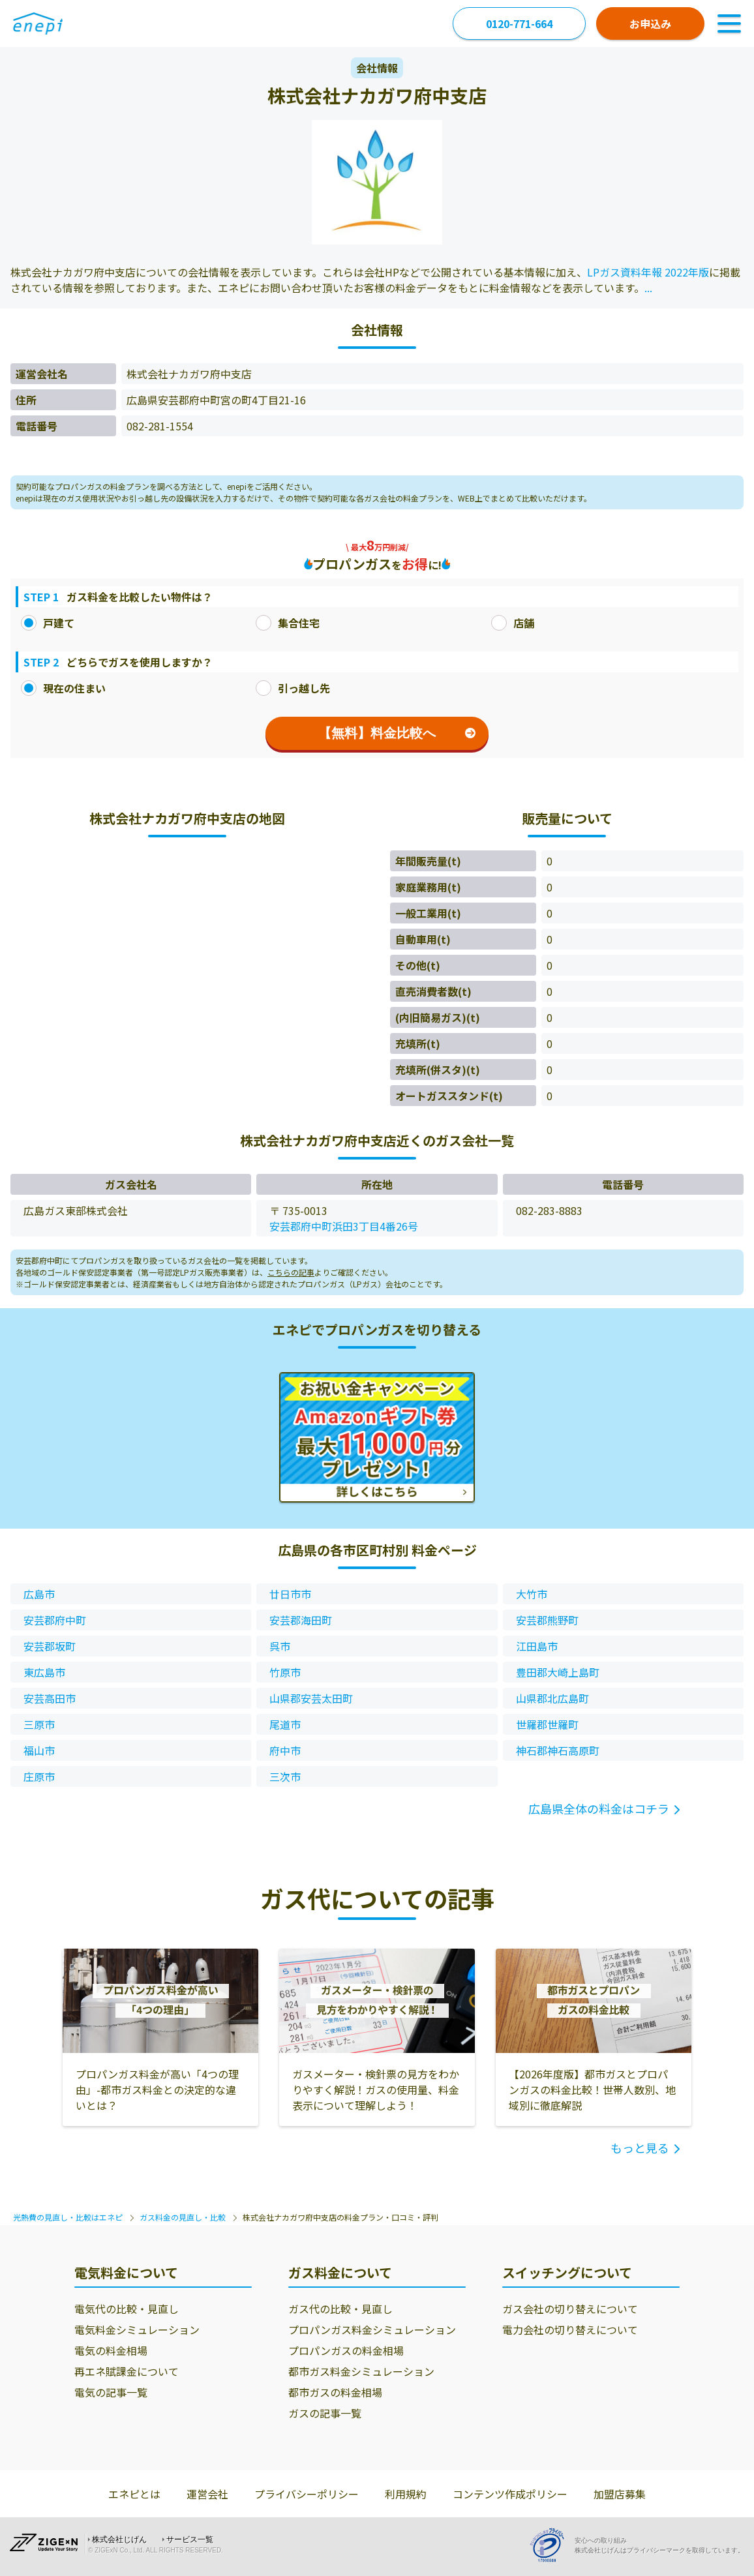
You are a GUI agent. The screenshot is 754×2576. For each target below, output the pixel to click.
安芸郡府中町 (54, 1620)
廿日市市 (290, 1594)
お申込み (650, 23)
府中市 (285, 1750)
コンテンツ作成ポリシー (510, 2494)
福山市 (39, 1750)
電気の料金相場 (110, 2350)
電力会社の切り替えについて (570, 2329)
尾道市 (285, 1724)
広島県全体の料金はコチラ (598, 1808)
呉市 (279, 1646)
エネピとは (134, 2494)
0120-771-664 (519, 23)
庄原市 (39, 1776)
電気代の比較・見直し (126, 2308)
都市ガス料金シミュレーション (361, 2371)
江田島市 (537, 1646)
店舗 (512, 623)
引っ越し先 (293, 688)
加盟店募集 (620, 2494)
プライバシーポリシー (306, 2494)
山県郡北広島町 (552, 1698)
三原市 (39, 1724)
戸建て (47, 623)
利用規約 (406, 2494)
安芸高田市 (49, 1698)
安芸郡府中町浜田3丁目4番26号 (343, 1226)
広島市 (39, 1594)
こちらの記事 (290, 1272)
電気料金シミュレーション (137, 2329)
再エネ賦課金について (126, 2371)
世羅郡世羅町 (547, 1724)
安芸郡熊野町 (547, 1620)
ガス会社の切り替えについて (570, 2308)
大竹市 (531, 1594)
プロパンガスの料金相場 (346, 2350)
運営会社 (207, 2494)
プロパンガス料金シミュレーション (372, 2329)
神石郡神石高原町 (557, 1750)
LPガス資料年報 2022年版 (648, 272)
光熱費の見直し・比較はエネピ (68, 2217)
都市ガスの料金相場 (335, 2392)
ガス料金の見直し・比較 (183, 2217)
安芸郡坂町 (49, 1646)
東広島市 (44, 1672)
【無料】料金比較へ (396, 733)
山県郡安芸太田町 (311, 1698)
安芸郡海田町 (300, 1620)
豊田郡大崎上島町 (557, 1672)
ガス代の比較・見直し (340, 2308)
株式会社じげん (119, 2539)
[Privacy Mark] (552, 2545)
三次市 (285, 1776)
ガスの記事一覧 (324, 2413)
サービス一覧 (189, 2539)
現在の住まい (63, 688)
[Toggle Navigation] (729, 23)
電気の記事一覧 (110, 2392)
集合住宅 (288, 623)
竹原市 (285, 1672)
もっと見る (640, 2147)
